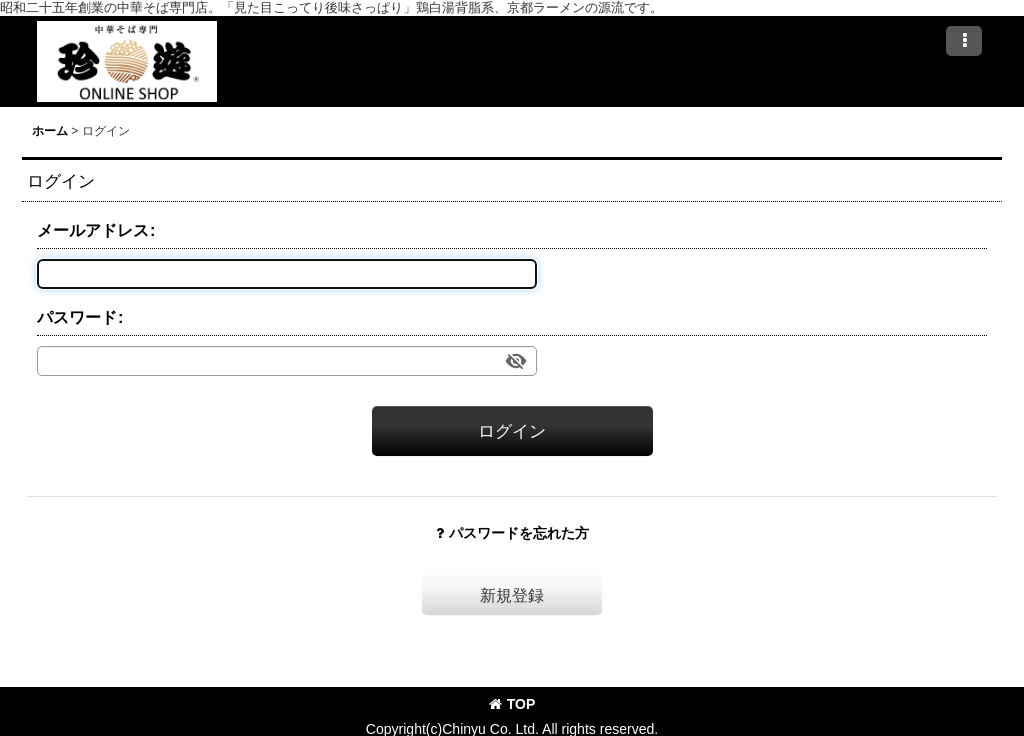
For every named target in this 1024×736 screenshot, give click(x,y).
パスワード (77, 317)
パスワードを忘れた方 (512, 533)
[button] (964, 41)
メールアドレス (93, 230)
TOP (512, 704)
